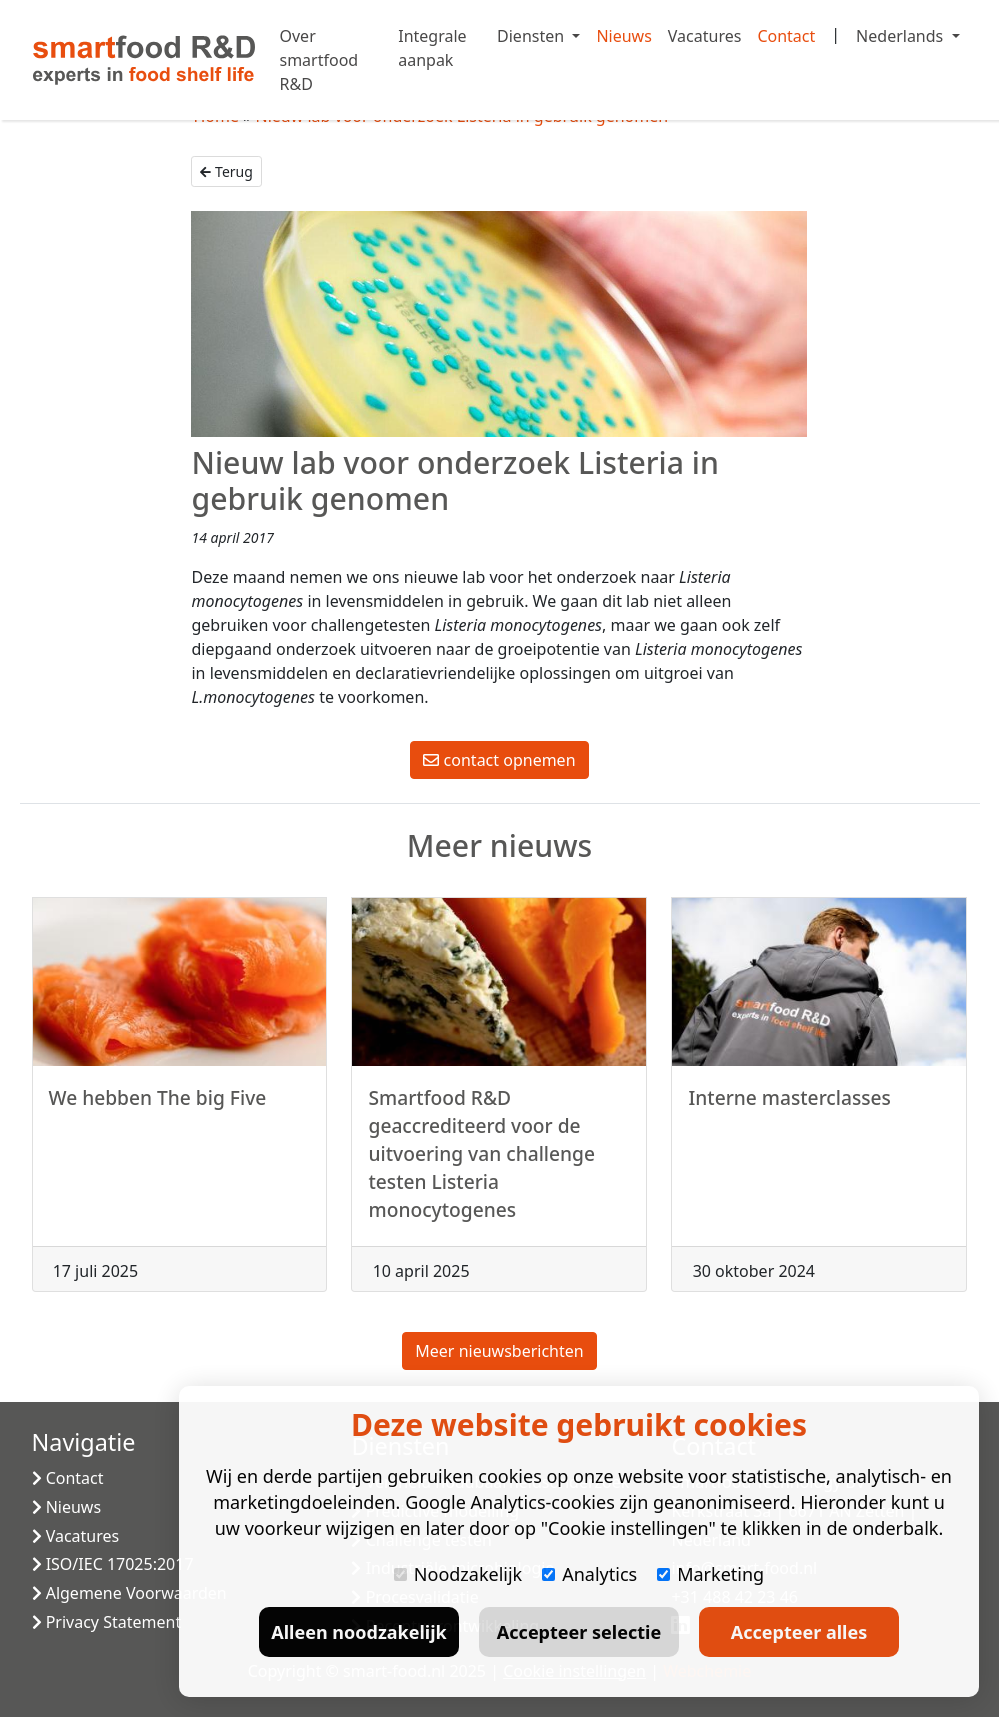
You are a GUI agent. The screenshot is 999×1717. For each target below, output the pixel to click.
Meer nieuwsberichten (499, 1351)
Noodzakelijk (458, 1574)
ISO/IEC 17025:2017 (113, 1564)
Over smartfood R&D (319, 60)
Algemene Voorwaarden (129, 1593)
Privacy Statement (107, 1622)
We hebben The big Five (158, 1104)
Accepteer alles (799, 1632)
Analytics (589, 1574)
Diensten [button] (532, 36)
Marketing (710, 1574)
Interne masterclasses (789, 1104)
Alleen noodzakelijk (358, 1632)
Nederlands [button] (901, 36)
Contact (786, 36)
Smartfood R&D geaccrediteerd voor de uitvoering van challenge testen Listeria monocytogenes (481, 1160)
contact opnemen (499, 760)
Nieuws (623, 36)
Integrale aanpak (432, 48)
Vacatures (705, 36)
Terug (226, 171)
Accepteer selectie (579, 1632)
